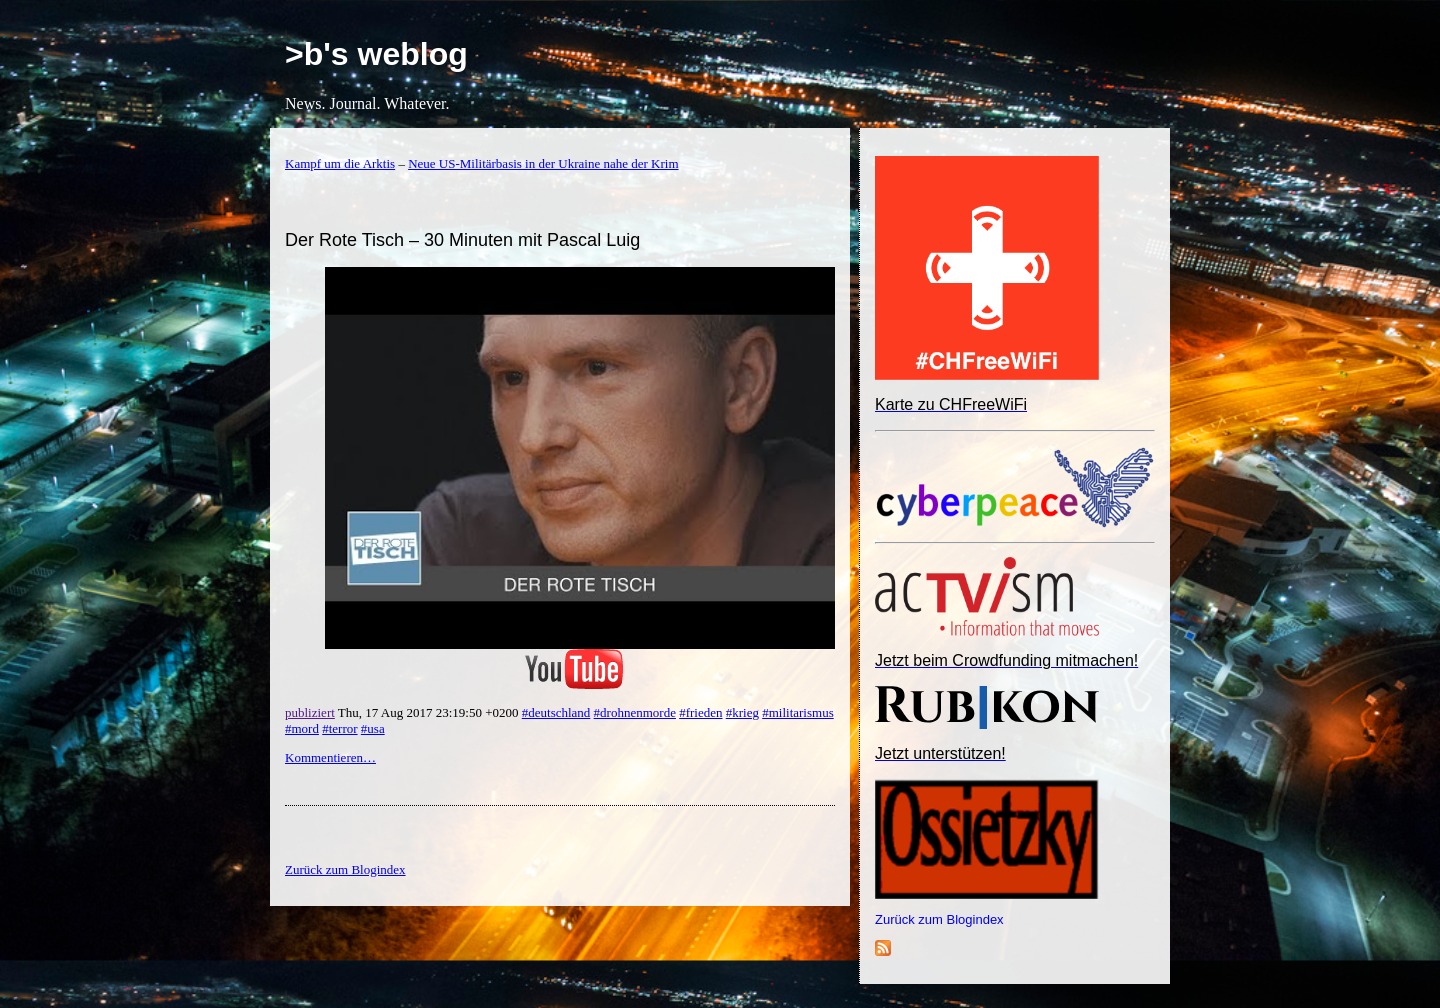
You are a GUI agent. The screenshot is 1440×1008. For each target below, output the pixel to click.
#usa (373, 728)
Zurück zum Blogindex (939, 919)
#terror (339, 728)
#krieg (742, 712)
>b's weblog (376, 54)
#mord (302, 728)
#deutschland (556, 712)
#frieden (700, 712)
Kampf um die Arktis (340, 163)
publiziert (310, 712)
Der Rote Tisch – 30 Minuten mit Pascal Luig (462, 240)
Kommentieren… (330, 757)
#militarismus (798, 712)
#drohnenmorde (635, 712)
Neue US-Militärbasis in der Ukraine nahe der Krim (543, 163)
